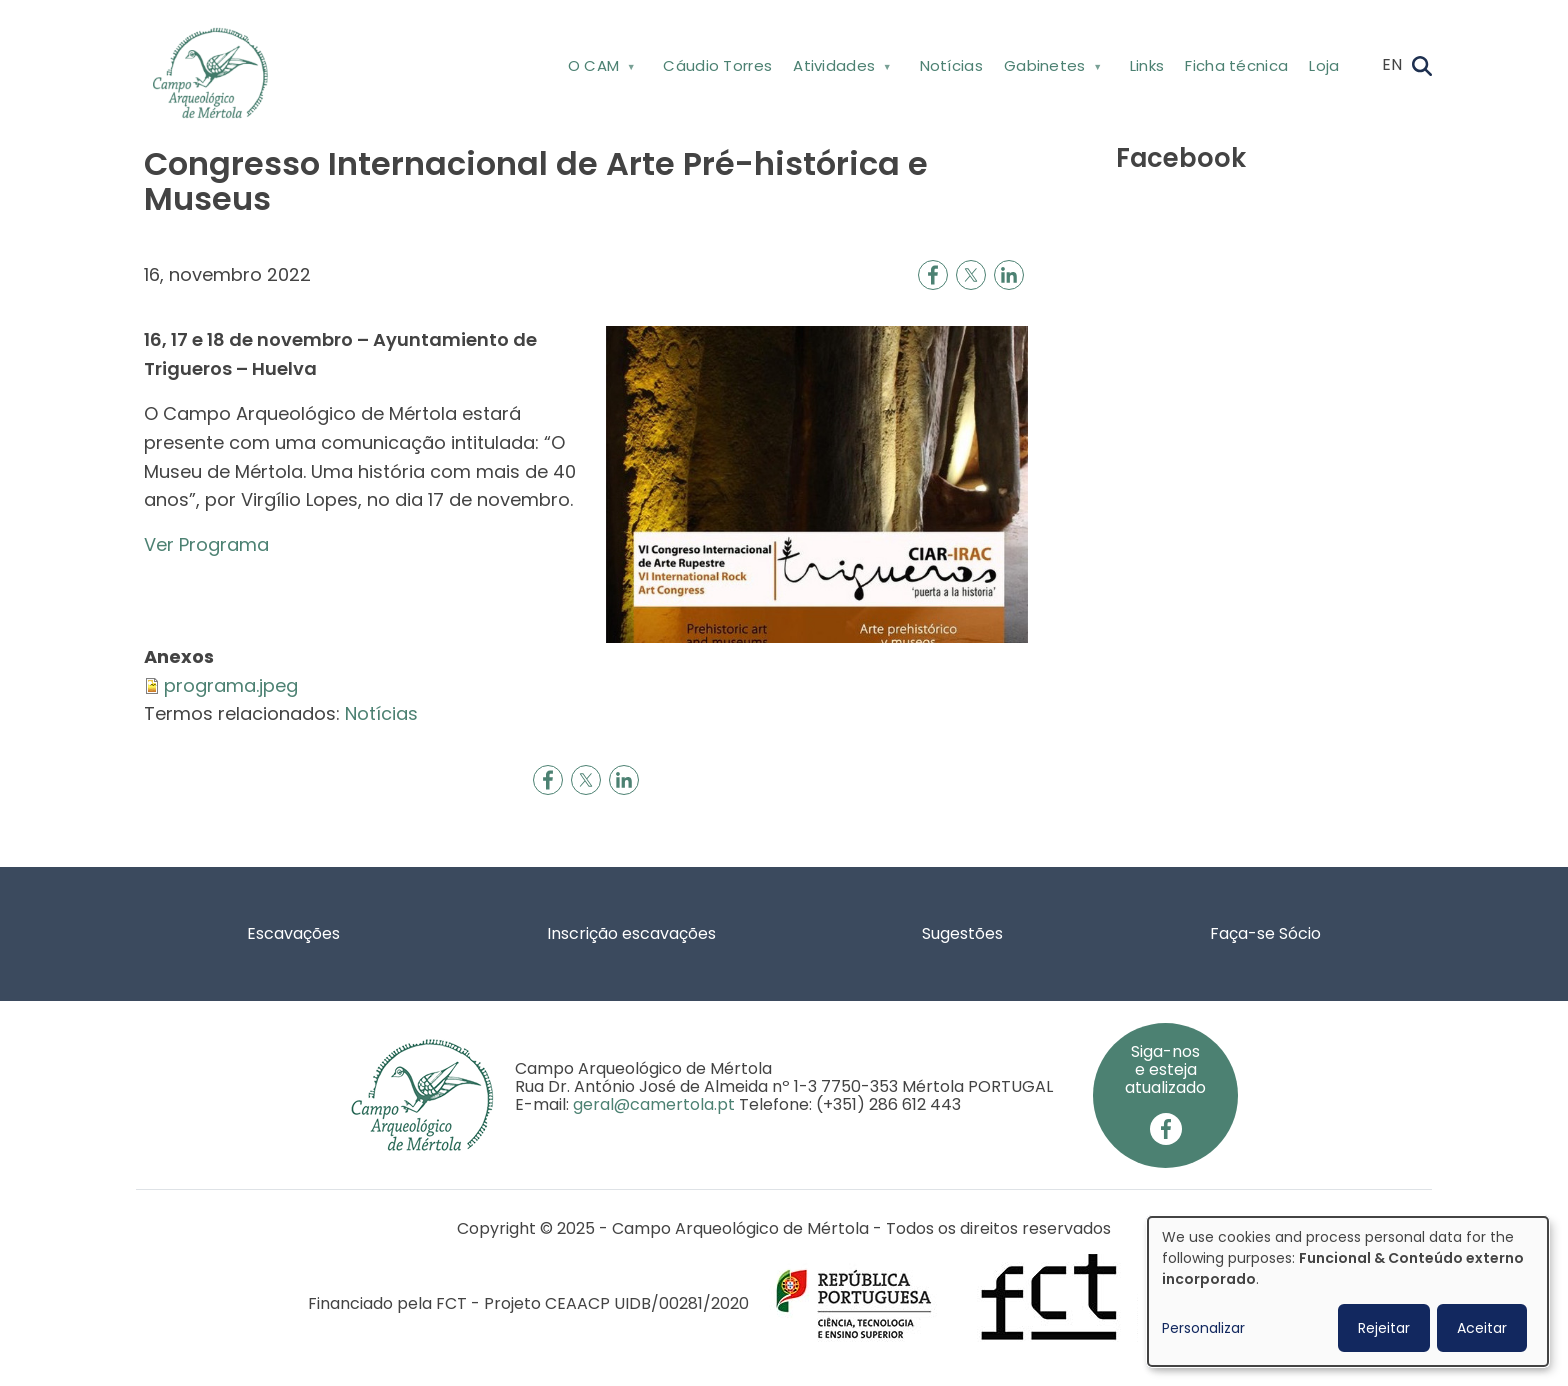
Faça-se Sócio (1265, 933)
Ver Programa (206, 544)
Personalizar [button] (1203, 1328)
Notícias (381, 713)
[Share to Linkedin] (1009, 275)
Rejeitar (1384, 1328)
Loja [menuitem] (1324, 65)
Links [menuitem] (1147, 65)
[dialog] (1348, 1291)
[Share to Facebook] (933, 275)
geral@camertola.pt (654, 1104)
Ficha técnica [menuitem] (1236, 65)
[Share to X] (971, 275)
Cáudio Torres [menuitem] (717, 65)
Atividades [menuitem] (840, 69)
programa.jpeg (231, 685)
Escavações (293, 933)
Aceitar (1482, 1328)
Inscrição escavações (631, 933)
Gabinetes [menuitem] (1050, 69)
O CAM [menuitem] (599, 69)
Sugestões (962, 933)
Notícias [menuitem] (951, 65)
